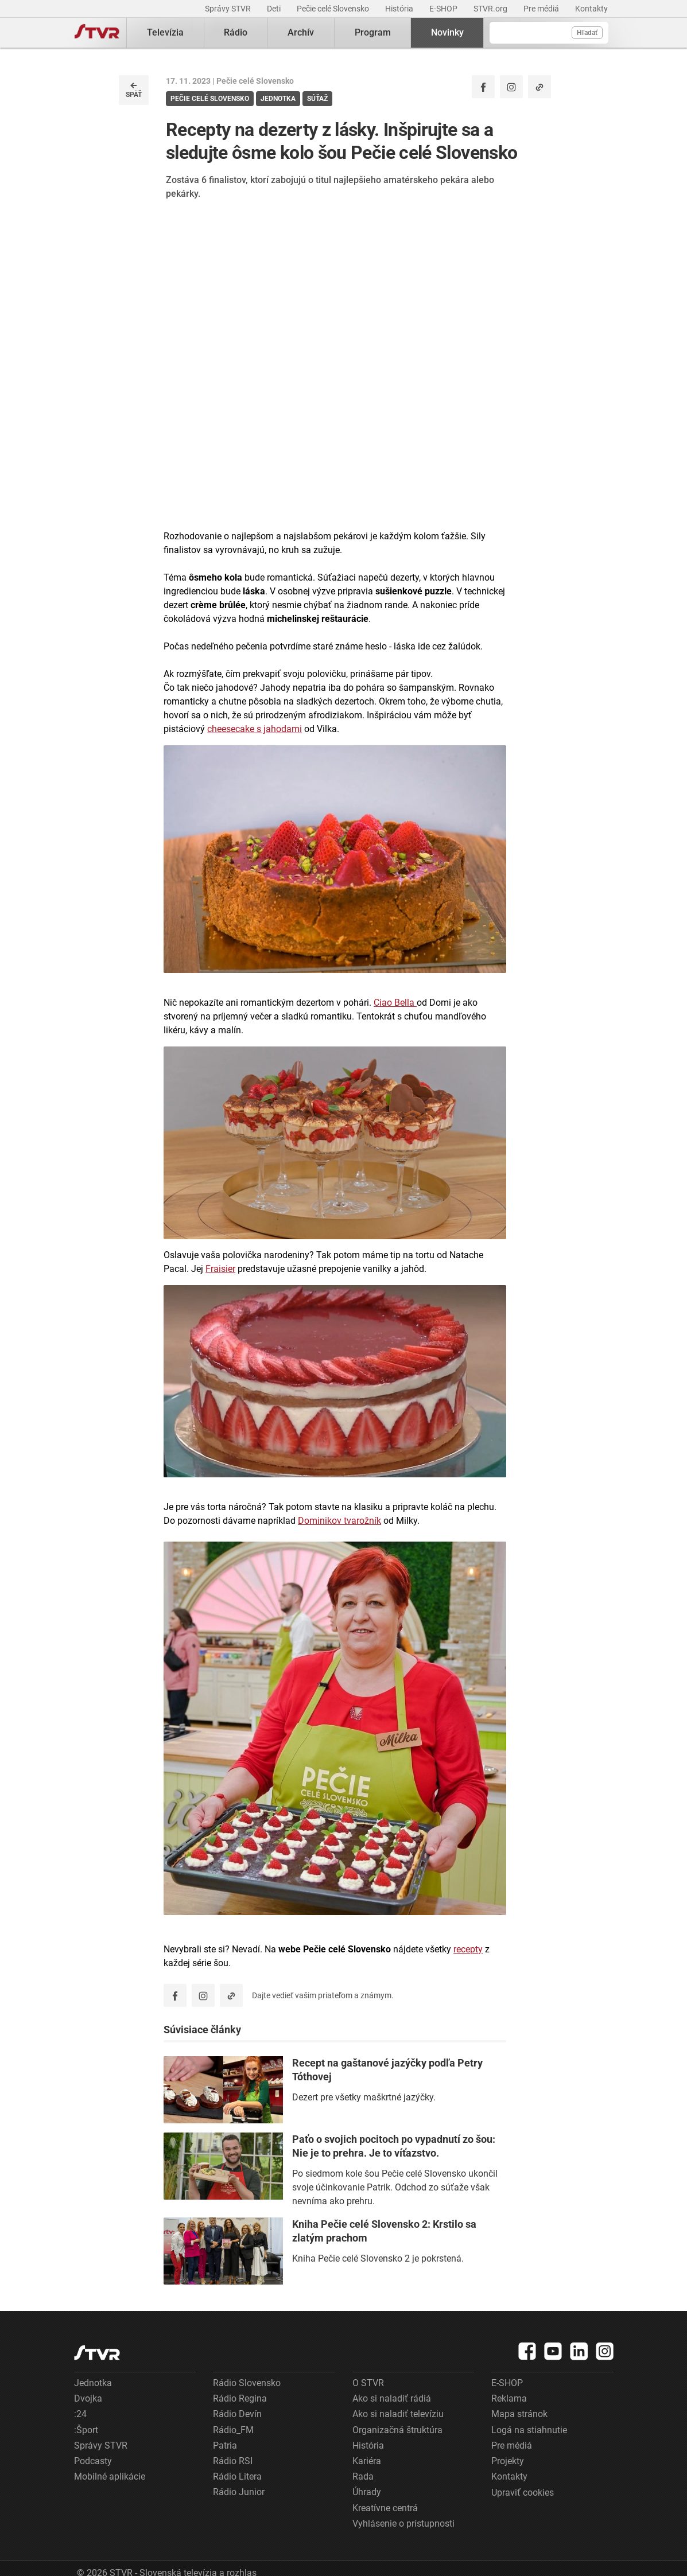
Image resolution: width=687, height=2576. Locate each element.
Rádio (235, 32)
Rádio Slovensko (247, 2382)
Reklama (509, 2398)
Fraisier (220, 1268)
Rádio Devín (237, 2413)
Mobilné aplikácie (109, 2476)
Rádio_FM (233, 2430)
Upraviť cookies (522, 2492)
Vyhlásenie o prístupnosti (403, 2523)
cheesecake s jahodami (254, 728)
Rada (363, 2476)
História (400, 8)
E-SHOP (444, 8)
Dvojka (88, 2398)
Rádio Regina (240, 2398)
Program (373, 32)
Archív (301, 32)
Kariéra (366, 2461)
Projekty (507, 2461)
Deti (274, 8)
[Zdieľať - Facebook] (483, 86)
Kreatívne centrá (385, 2508)
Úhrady (366, 2491)
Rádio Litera (237, 2476)
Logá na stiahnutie (529, 2430)
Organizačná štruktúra (397, 2430)
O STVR (368, 2382)
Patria (225, 2445)
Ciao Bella (395, 1002)
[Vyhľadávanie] (549, 33)
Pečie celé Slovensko (334, 8)
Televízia (165, 32)
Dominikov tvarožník (339, 1520)
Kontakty (591, 8)
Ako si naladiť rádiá (391, 2398)
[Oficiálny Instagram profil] (511, 86)
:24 (80, 2413)
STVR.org (491, 8)
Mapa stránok (519, 2413)
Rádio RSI (233, 2461)
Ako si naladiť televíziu (398, 2413)
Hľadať (587, 33)
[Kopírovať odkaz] (539, 86)
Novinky (447, 32)
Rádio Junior (239, 2491)
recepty (468, 1949)
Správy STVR (229, 8)
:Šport (86, 2430)
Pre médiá (542, 8)
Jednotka (93, 2382)
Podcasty (93, 2461)
